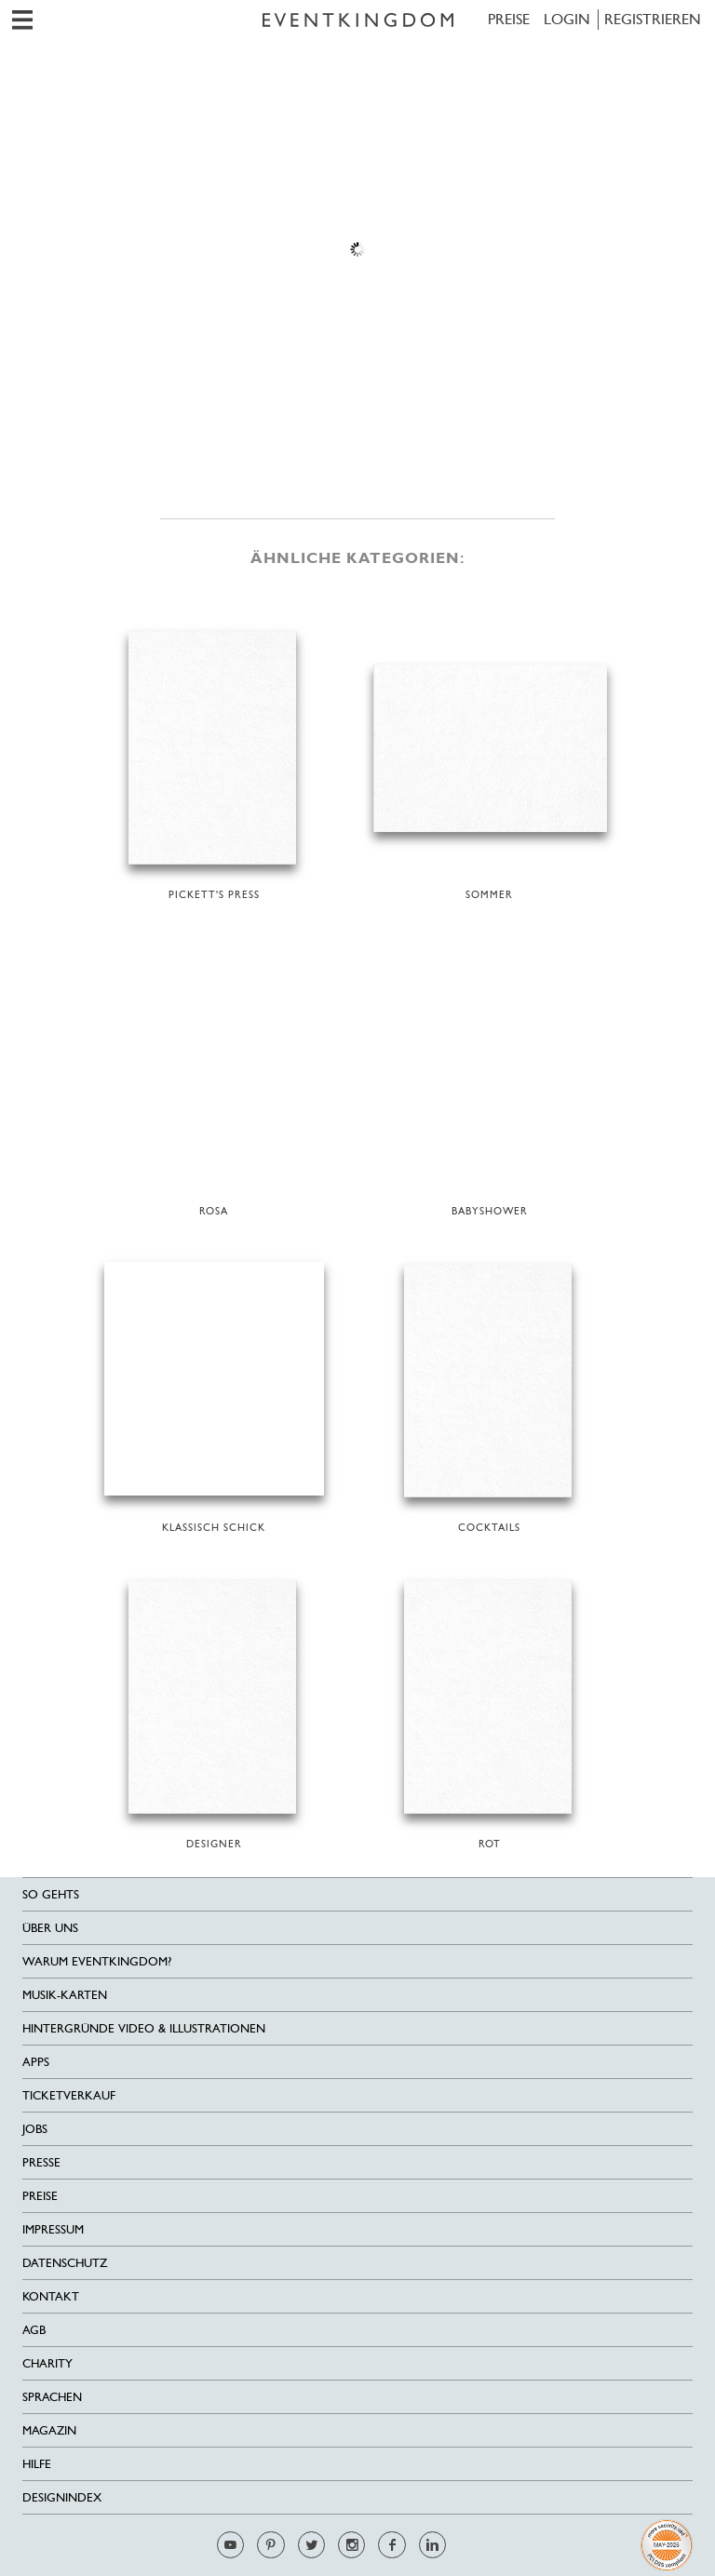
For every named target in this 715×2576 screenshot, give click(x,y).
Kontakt (50, 2296)
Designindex (61, 2497)
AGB (34, 2330)
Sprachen (52, 2397)
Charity (47, 2363)
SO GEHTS (50, 1894)
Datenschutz (64, 2263)
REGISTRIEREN (652, 19)
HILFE (36, 2464)
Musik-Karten (64, 1995)
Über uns (50, 1928)
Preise (509, 19)
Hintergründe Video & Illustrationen (143, 2028)
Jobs (34, 2129)
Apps (35, 2062)
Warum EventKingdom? (96, 1961)
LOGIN (567, 19)
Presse (41, 2162)
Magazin (49, 2430)
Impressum (53, 2229)
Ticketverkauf (68, 2095)
